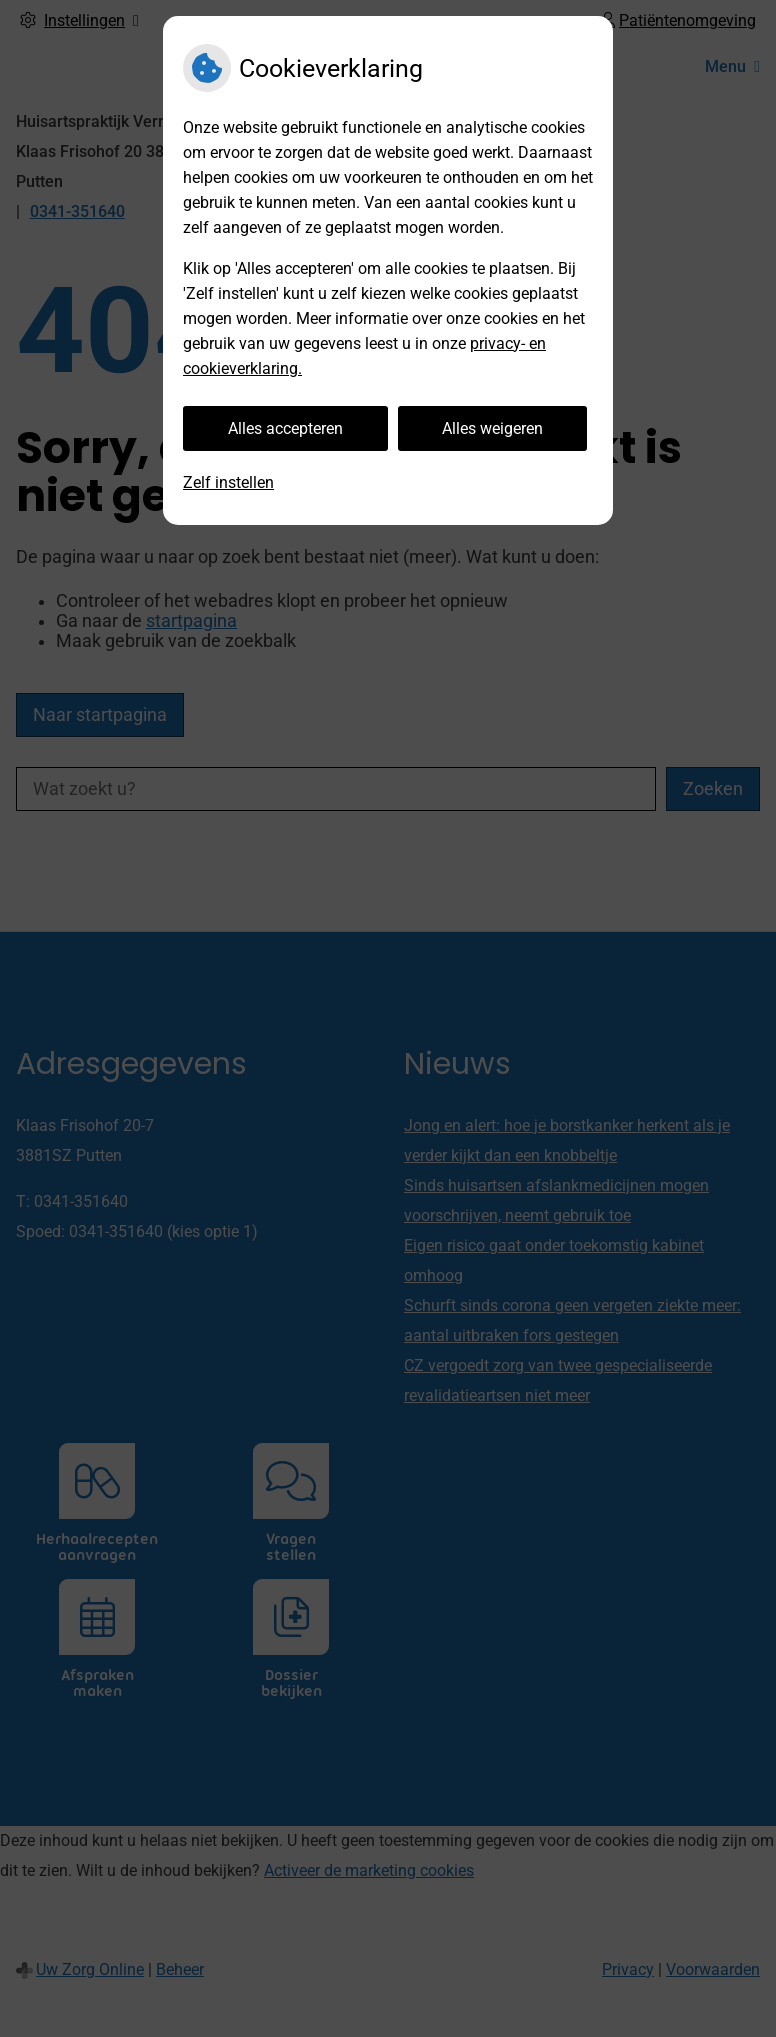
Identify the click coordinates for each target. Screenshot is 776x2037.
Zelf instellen (228, 482)
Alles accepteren (285, 428)
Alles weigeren (492, 428)
